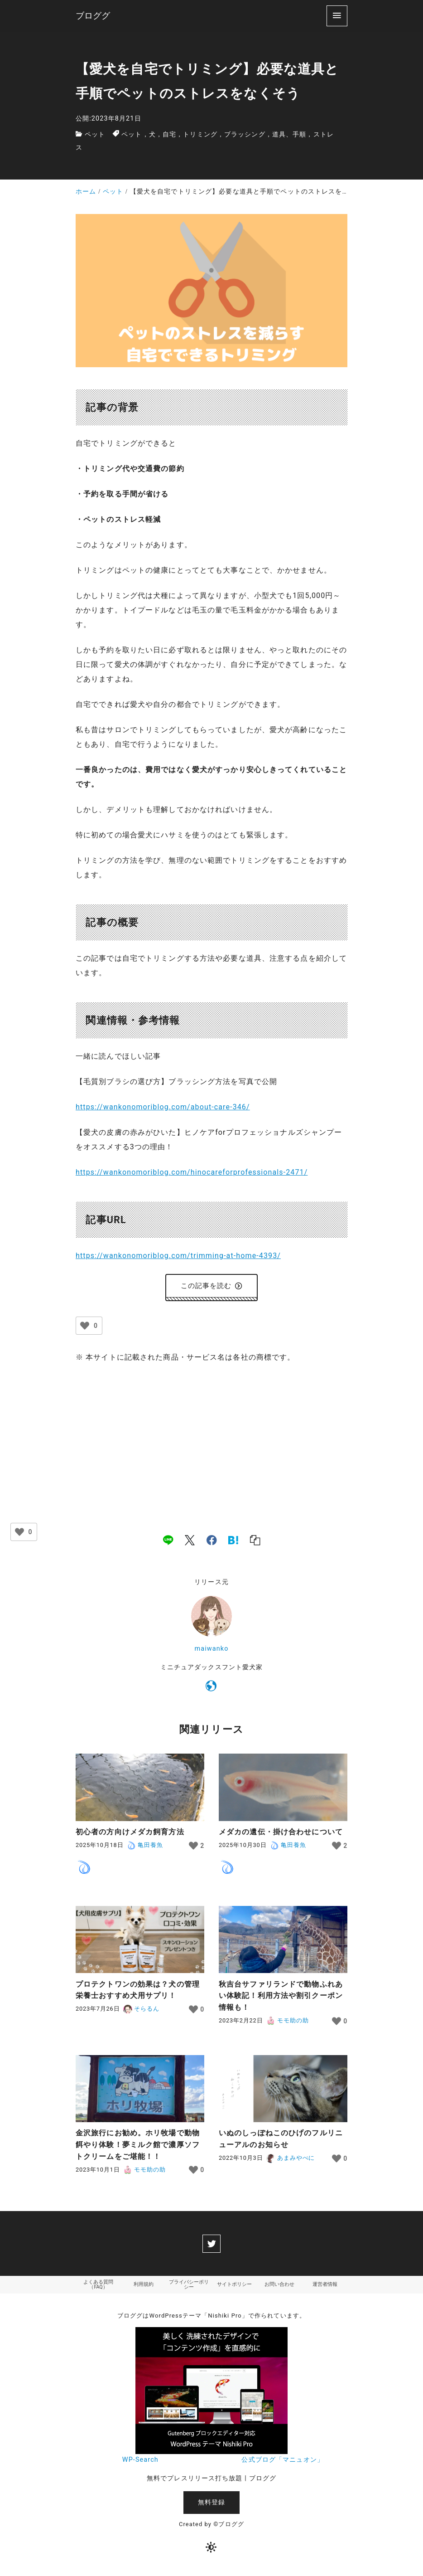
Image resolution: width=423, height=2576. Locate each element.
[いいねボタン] (84, 1328)
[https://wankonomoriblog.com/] (211, 1690)
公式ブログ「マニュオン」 (282, 2464)
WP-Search (140, 2464)
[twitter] (211, 2246)
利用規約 (143, 2288)
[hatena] (233, 1542)
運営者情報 (324, 2288)
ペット (95, 134)
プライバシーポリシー (189, 2288)
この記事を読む (212, 1287)
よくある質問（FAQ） (98, 2288)
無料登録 (211, 2506)
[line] (168, 1542)
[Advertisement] (211, 1441)
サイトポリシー (234, 2288)
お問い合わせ (279, 2288)
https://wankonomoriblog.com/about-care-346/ (163, 1107)
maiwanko (212, 1651)
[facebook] (212, 1542)
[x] (190, 1542)
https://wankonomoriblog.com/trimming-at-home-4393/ (178, 1255)
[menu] (337, 15)
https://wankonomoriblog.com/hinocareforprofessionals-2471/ (192, 1172)
